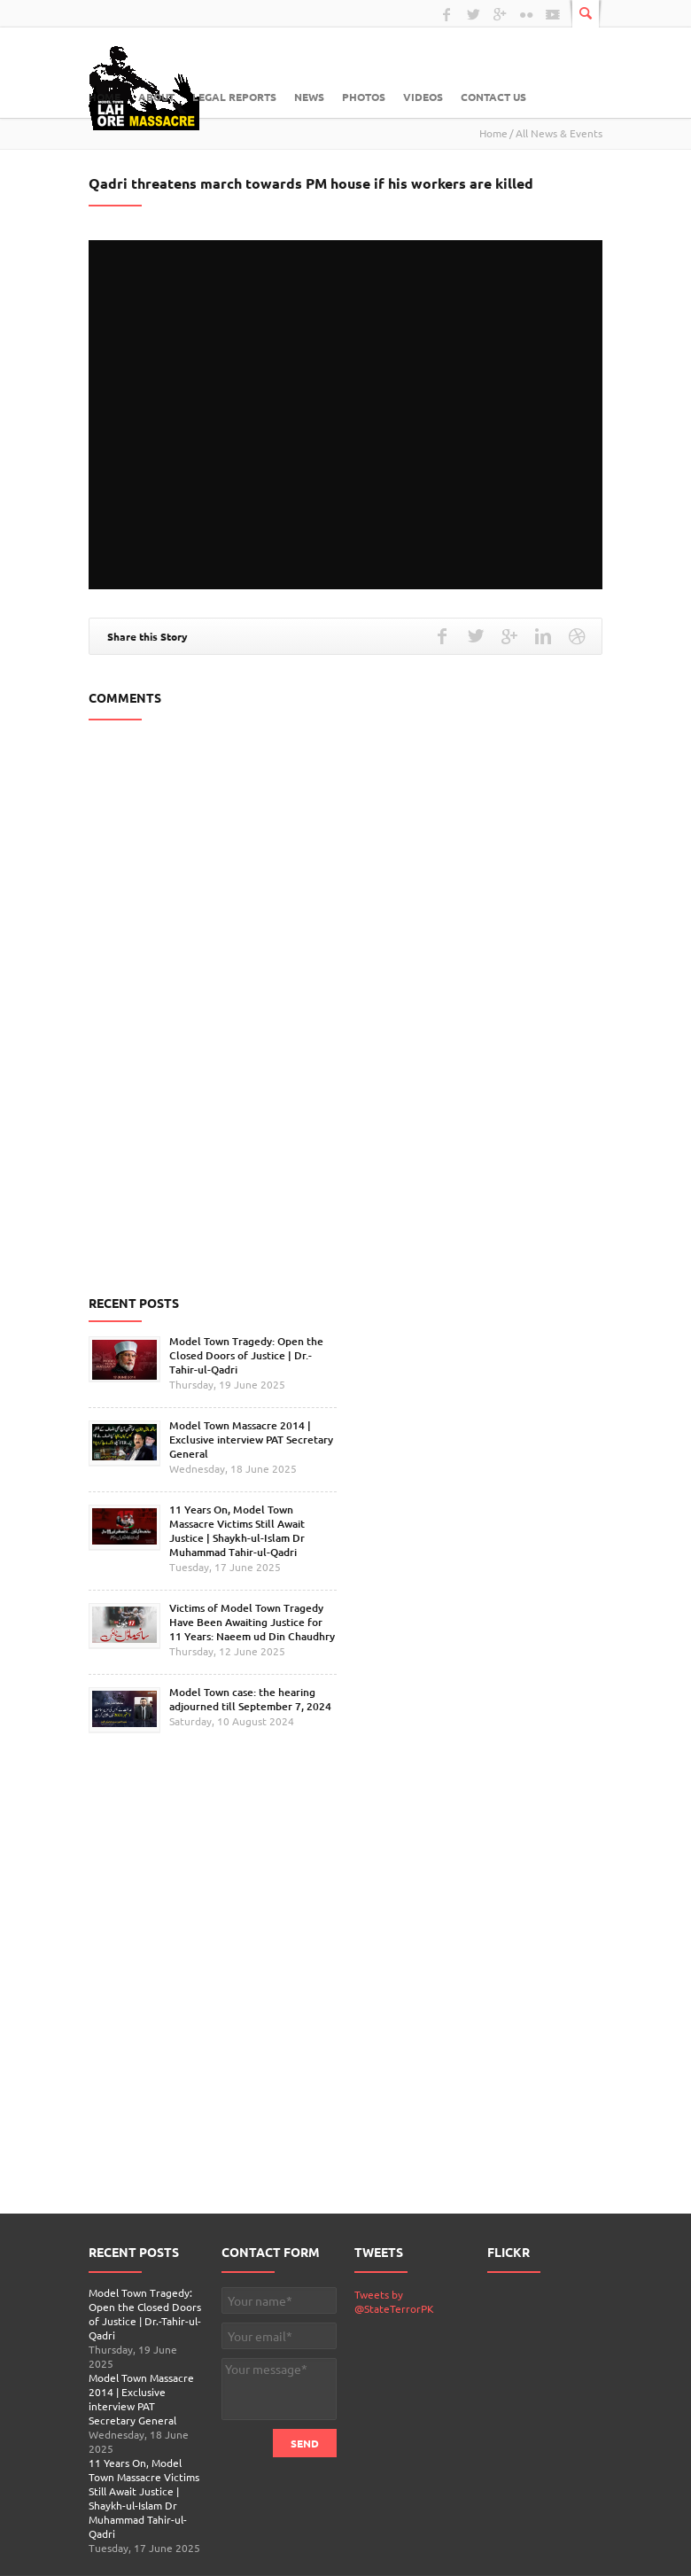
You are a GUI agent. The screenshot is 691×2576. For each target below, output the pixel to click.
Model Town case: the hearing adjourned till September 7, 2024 (250, 1699)
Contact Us (493, 96)
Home (104, 96)
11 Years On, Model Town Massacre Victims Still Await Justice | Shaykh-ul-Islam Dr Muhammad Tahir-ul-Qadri (237, 1531)
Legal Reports (234, 96)
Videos (423, 96)
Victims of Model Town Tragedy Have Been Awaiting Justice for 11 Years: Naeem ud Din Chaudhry (252, 1622)
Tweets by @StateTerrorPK (394, 2301)
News (309, 96)
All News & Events (559, 133)
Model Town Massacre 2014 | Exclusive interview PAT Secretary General (251, 1439)
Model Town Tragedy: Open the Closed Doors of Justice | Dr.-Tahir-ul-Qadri (246, 1355)
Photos (363, 96)
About (156, 96)
